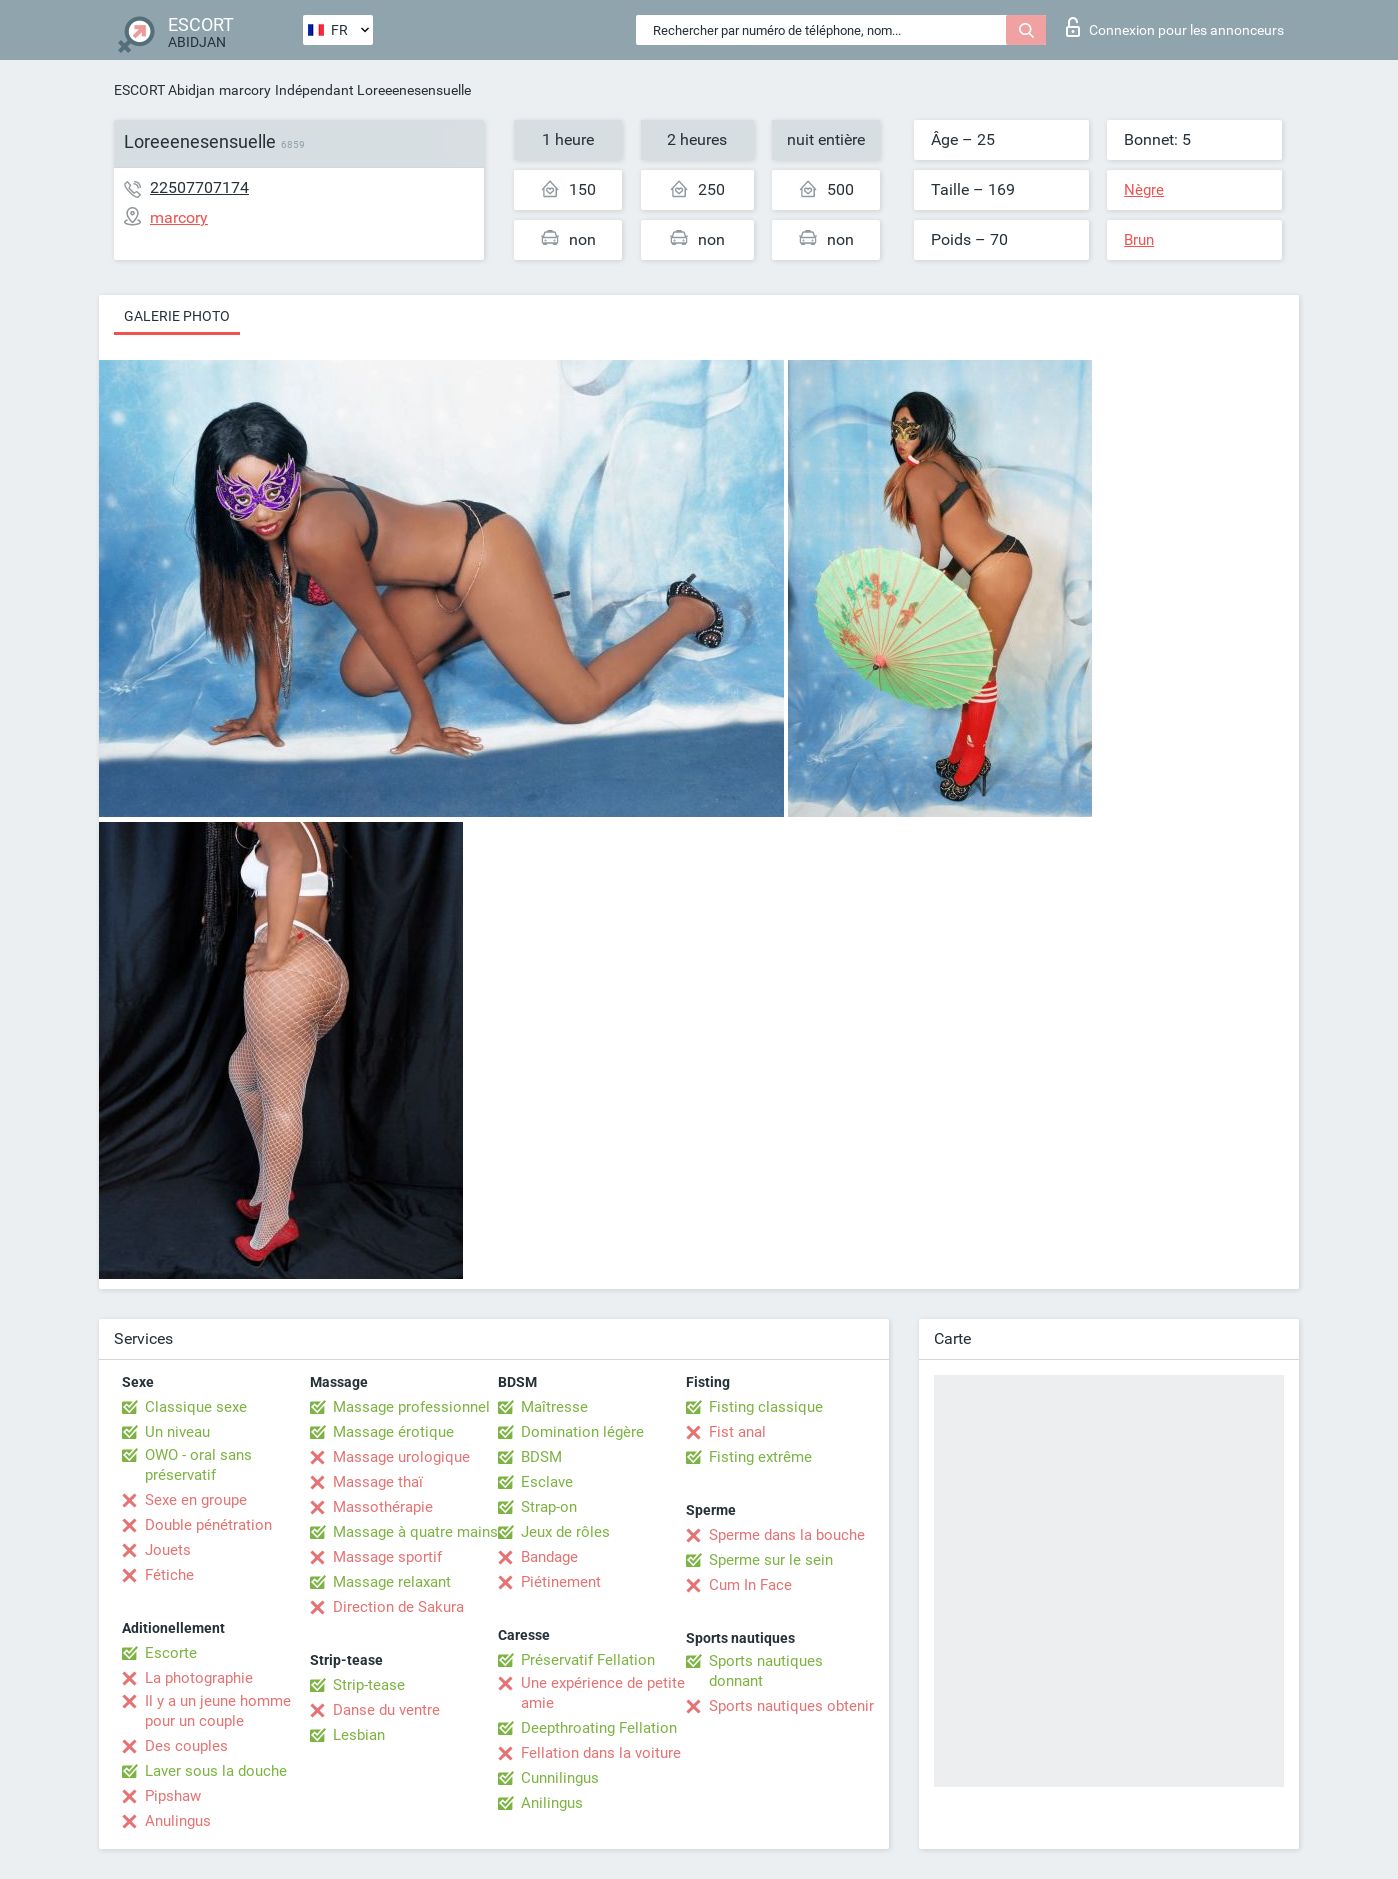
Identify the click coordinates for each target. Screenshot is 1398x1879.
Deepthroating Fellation (599, 1728)
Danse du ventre (386, 1710)
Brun (1139, 240)
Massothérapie (383, 1507)
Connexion (1175, 27)
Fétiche (169, 1575)
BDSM (541, 1457)
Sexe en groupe (196, 1500)
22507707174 (199, 187)
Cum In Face (750, 1585)
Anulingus (178, 1821)
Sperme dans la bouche (787, 1535)
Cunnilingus (560, 1778)
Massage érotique (393, 1432)
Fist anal (737, 1432)
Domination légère (582, 1432)
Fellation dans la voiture (601, 1753)
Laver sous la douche (216, 1771)
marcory (245, 90)
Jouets (168, 1550)
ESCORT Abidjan (164, 90)
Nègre (1144, 190)
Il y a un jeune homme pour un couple (218, 1711)
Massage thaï (378, 1482)
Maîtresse (554, 1407)
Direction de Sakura (398, 1607)
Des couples (186, 1746)
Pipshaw (173, 1796)
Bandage (549, 1557)
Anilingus (552, 1803)
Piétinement (561, 1582)
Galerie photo (177, 316)
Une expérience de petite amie (603, 1693)
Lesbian (359, 1735)
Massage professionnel (411, 1407)
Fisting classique (766, 1407)
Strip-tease (369, 1685)
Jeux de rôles (565, 1532)
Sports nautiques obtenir (791, 1706)
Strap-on (549, 1507)
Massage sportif (387, 1557)
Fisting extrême (760, 1457)
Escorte (171, 1653)
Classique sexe (196, 1407)
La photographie (199, 1678)
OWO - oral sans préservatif (198, 1465)
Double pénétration (208, 1525)
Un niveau (177, 1432)
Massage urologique (401, 1457)
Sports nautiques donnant (766, 1671)
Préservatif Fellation (588, 1660)
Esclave (547, 1482)
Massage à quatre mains (415, 1532)
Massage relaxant (392, 1582)
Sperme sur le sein (771, 1560)
